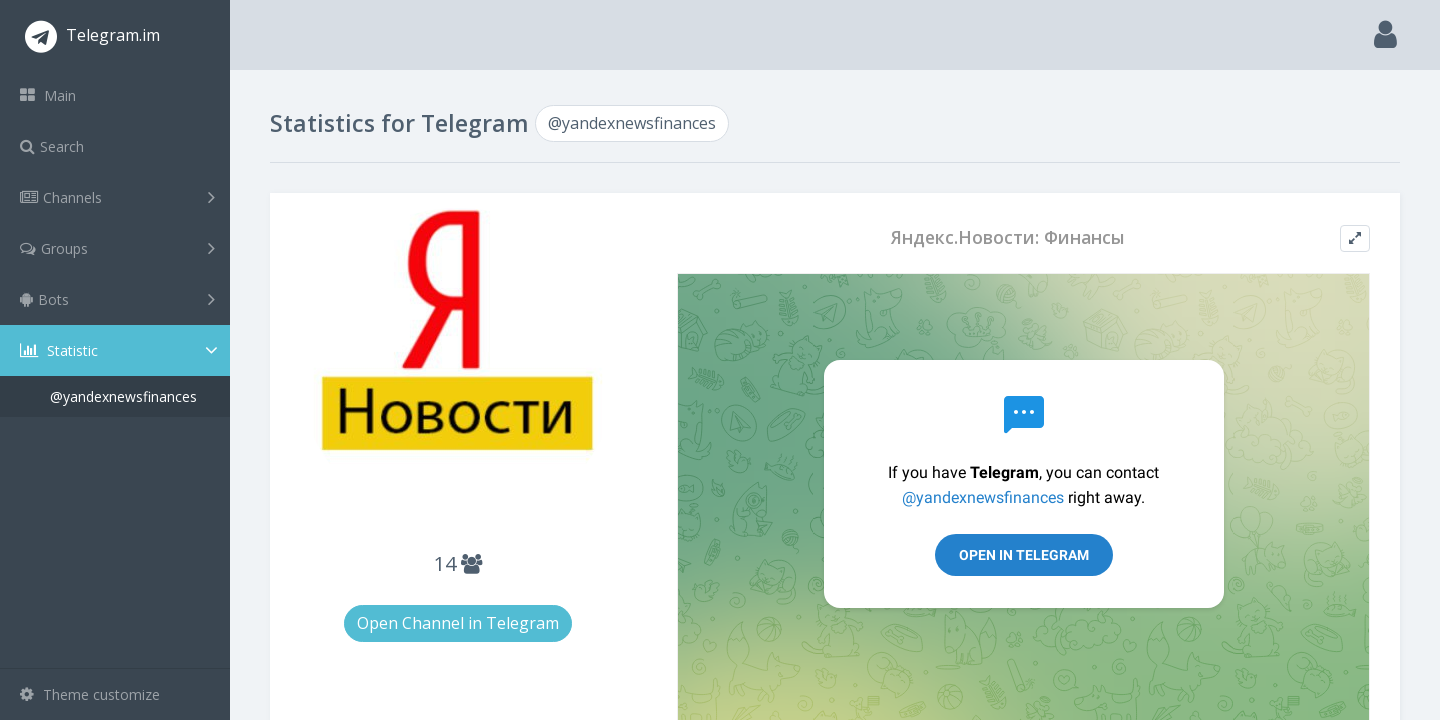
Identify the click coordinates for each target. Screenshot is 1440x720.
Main (48, 95)
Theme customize (90, 694)
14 (458, 563)
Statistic (121, 350)
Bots (117, 299)
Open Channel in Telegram (458, 623)
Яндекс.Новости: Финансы (1008, 237)
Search (52, 146)
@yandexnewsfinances (123, 396)
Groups (117, 248)
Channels (117, 197)
